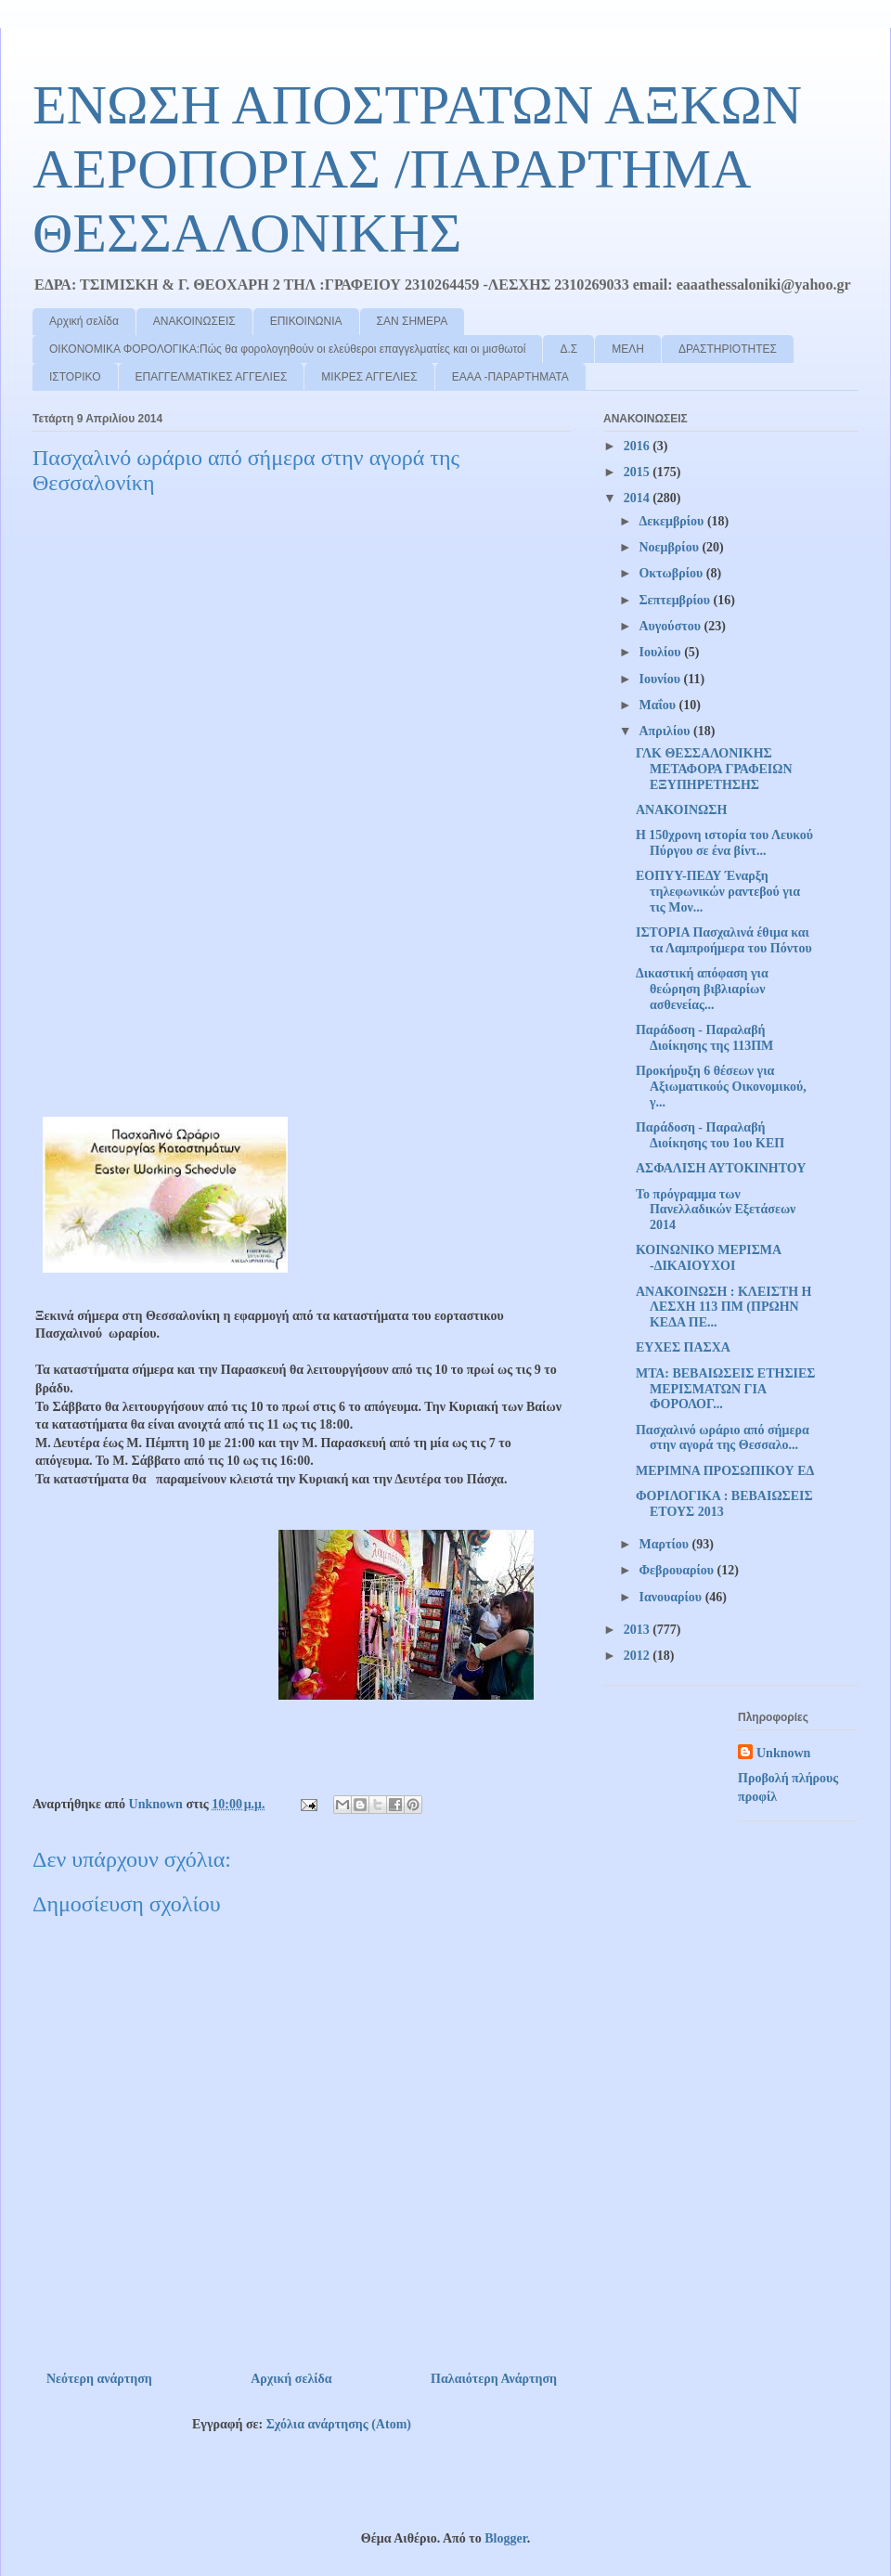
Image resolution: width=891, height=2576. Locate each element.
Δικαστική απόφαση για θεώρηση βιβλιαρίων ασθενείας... (702, 989)
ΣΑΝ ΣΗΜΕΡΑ (412, 321)
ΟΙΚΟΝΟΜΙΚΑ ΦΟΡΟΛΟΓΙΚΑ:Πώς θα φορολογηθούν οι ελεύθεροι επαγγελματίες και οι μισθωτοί (287, 349)
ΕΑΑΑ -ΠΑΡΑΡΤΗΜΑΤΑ (510, 376)
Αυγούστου (671, 626)
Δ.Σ (568, 349)
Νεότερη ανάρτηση (99, 2379)
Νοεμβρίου (670, 547)
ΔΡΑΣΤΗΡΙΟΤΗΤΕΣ (727, 349)
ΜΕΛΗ (628, 349)
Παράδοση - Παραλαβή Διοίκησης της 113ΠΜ (704, 1038)
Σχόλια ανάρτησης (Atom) (338, 2424)
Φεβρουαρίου (678, 1570)
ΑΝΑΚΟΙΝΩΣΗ (681, 810)
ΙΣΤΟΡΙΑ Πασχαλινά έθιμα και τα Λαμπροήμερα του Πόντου (724, 940)
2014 (638, 498)
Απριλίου (666, 731)
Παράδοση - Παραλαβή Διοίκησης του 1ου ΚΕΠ (710, 1135)
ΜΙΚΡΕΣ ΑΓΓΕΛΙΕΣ (369, 376)
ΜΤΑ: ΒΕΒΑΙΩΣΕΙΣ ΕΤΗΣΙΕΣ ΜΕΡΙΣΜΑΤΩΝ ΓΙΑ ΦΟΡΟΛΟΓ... (726, 1389)
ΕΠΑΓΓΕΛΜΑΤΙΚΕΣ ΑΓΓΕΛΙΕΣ (212, 376)
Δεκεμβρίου (672, 521)
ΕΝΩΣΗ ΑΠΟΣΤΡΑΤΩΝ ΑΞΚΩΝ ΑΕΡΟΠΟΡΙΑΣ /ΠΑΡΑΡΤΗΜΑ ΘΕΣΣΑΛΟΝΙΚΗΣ (417, 169)
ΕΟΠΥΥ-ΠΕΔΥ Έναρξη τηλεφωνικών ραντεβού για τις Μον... (718, 891)
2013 (638, 1630)
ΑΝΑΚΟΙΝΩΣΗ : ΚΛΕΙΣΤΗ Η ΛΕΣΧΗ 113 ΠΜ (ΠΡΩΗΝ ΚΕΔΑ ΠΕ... (723, 1307)
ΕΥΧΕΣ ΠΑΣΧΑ (683, 1347)
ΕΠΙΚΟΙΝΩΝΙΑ (306, 321)
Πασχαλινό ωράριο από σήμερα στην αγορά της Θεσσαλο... (722, 1438)
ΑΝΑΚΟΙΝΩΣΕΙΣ (194, 321)
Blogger (505, 2538)
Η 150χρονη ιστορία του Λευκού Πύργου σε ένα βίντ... (724, 843)
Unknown (783, 1753)
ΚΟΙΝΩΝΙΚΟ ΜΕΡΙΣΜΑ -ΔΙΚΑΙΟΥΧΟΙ (708, 1258)
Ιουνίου (661, 679)
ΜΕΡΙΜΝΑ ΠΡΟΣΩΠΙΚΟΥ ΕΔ (725, 1471)
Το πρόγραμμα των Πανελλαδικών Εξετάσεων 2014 (715, 1210)
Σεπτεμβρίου (676, 600)
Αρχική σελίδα (84, 321)
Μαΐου (658, 705)
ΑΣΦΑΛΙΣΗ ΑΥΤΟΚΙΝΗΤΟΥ (721, 1168)
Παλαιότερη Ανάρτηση (494, 2379)
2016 (638, 446)
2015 (638, 472)
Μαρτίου (665, 1544)
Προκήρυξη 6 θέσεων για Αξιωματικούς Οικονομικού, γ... (721, 1086)
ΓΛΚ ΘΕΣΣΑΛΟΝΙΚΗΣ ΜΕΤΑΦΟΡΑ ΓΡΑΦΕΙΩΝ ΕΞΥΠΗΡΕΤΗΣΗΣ (714, 769)
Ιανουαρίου (671, 1597)
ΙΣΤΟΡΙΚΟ (75, 376)
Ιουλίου (661, 652)
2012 (638, 1656)
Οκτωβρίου (672, 573)
